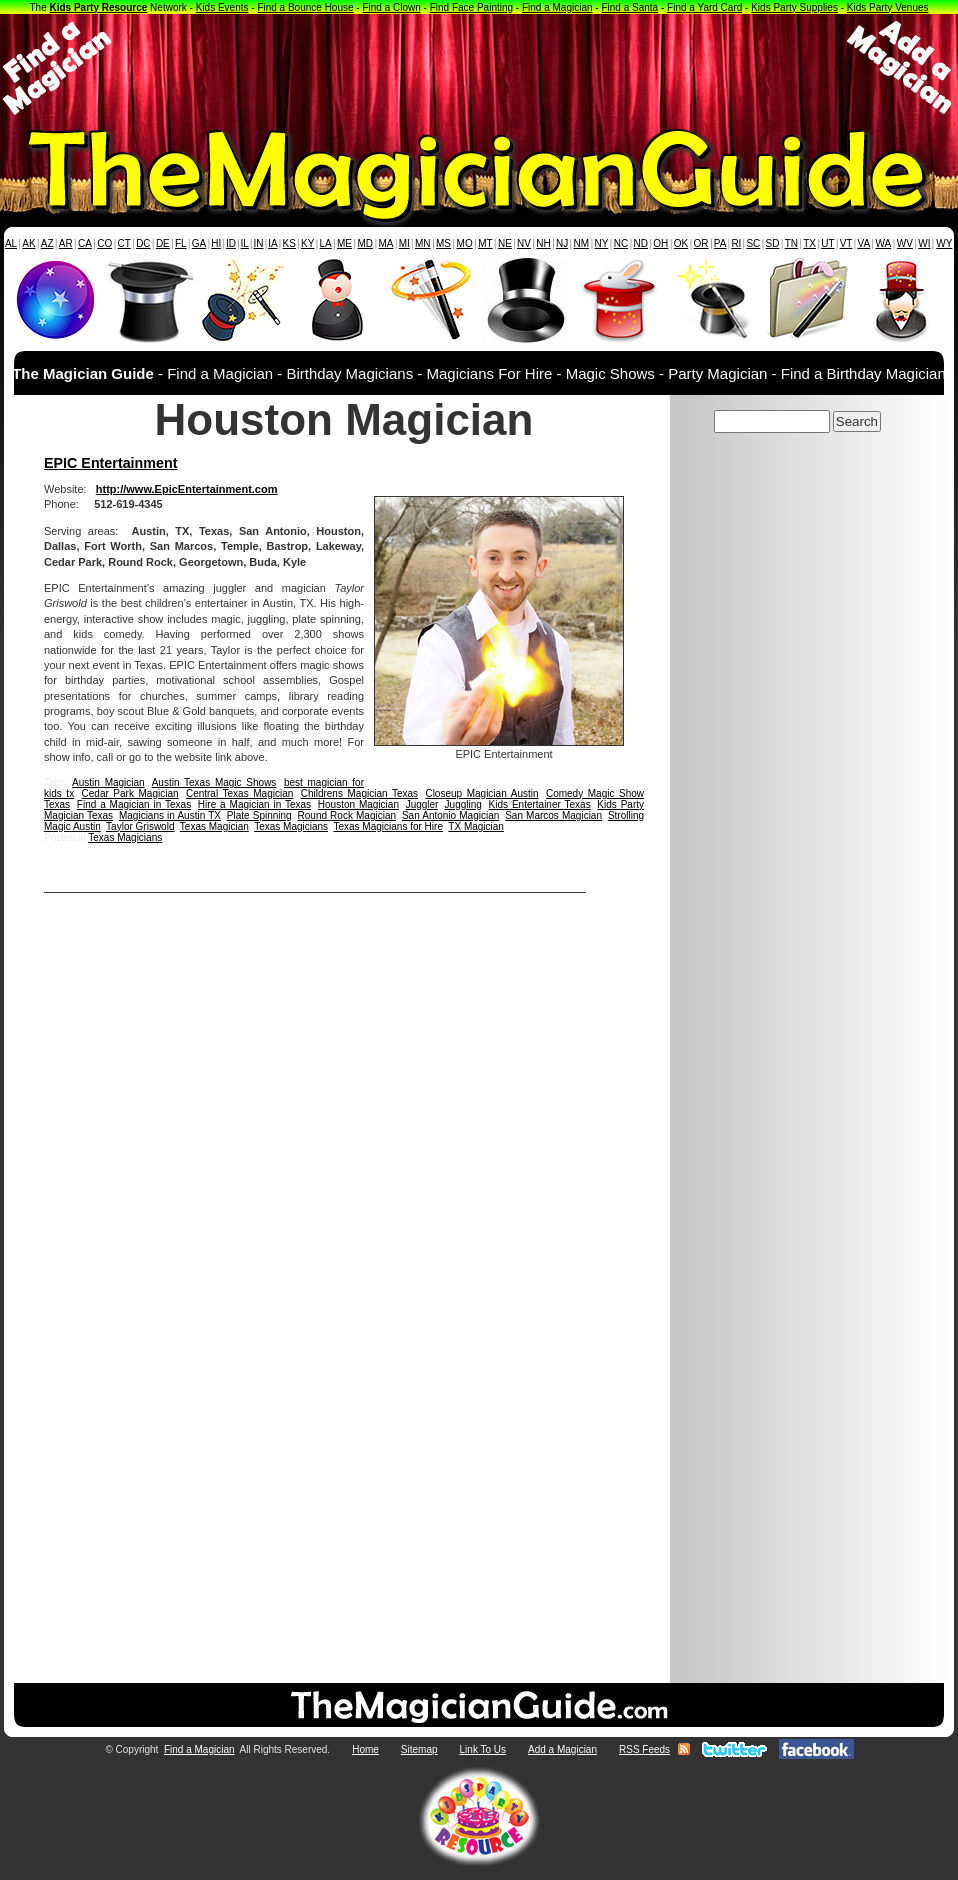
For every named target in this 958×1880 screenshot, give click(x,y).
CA (85, 243)
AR (66, 243)
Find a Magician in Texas (134, 804)
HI (216, 243)
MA (386, 243)
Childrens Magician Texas (359, 793)
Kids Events (222, 7)
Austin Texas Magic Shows (214, 782)
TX (809, 243)
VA (864, 243)
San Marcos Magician (553, 815)
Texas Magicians (291, 826)
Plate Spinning (259, 815)
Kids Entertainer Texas (540, 804)
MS (443, 243)
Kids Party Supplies (794, 7)
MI (404, 243)
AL (11, 243)
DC (143, 243)
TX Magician (476, 826)
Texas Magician (214, 826)
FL (181, 243)
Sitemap (419, 1749)
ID (231, 243)
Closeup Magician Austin (481, 793)
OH (660, 243)
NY (601, 243)
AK (28, 243)
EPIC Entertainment (110, 463)
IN (258, 243)
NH (543, 243)
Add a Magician (562, 1749)
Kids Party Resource (99, 7)
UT (827, 243)
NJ (562, 243)
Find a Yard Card (704, 7)
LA (326, 243)
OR (701, 243)
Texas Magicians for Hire (387, 826)
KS (289, 243)
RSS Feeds (644, 1749)
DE (163, 243)
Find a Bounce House (305, 7)
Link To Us (483, 1749)
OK (681, 243)
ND (641, 243)
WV (905, 243)
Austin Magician (108, 782)
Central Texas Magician (239, 793)
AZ (47, 243)
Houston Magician (358, 804)
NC (621, 243)
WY (944, 243)
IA (272, 243)
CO (104, 243)
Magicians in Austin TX (170, 815)
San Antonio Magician (450, 815)
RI (736, 243)
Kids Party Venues (888, 7)
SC (753, 243)
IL (245, 243)
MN (423, 243)
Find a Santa (629, 7)
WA (884, 243)
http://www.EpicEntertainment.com (187, 489)
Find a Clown (391, 7)
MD (366, 243)
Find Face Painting (471, 7)
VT (846, 243)
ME (344, 243)
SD (773, 243)
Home (365, 1749)
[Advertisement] (479, 68)
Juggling (463, 804)
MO (465, 243)
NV (524, 243)
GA (199, 243)
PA (720, 243)
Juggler (422, 804)
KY (307, 243)
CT (124, 243)
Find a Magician (557, 7)
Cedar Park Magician (130, 793)
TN (791, 243)
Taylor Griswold (140, 826)
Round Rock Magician (347, 815)
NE (505, 243)
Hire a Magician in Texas (254, 804)
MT (485, 243)
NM (582, 243)
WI (924, 243)
